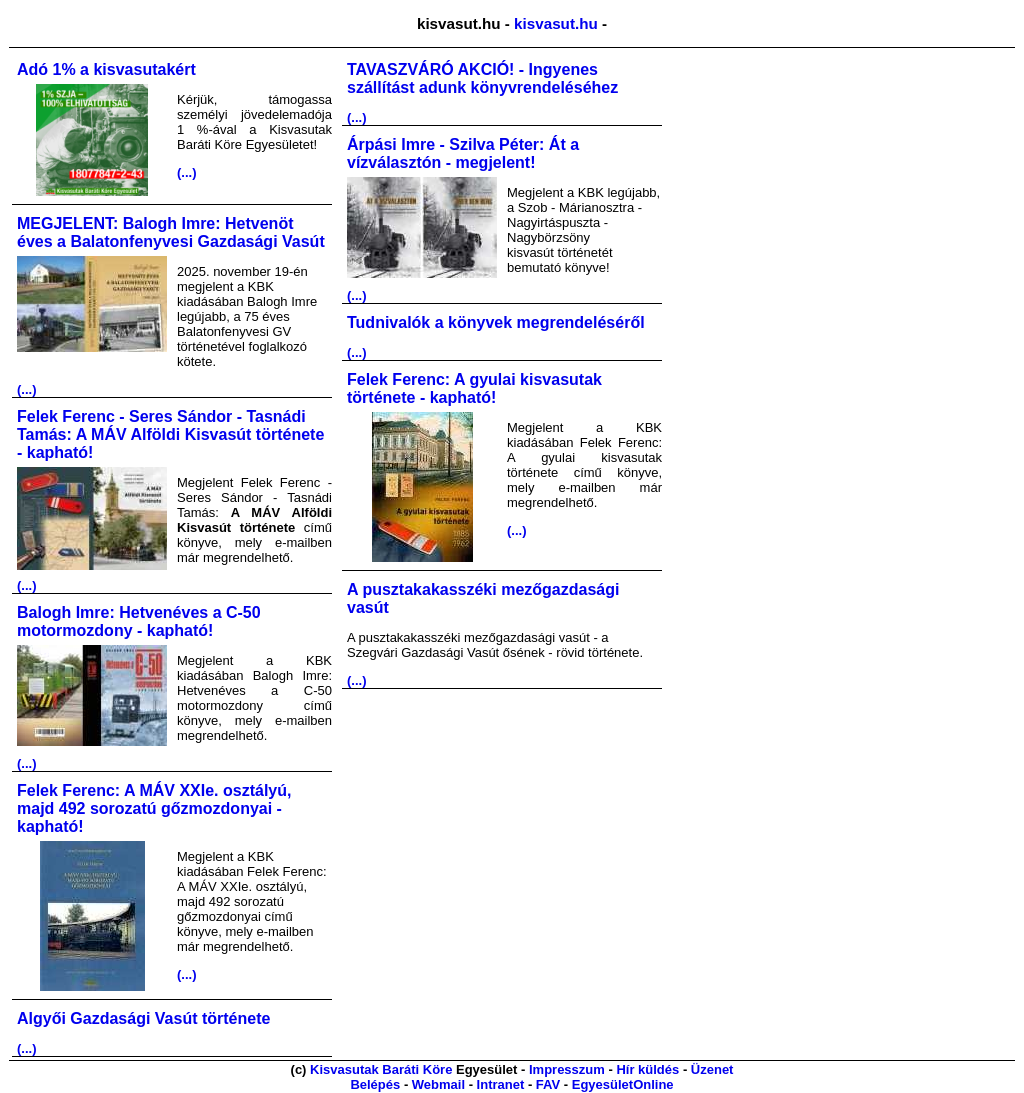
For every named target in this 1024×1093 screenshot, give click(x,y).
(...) (187, 172)
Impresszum (567, 1069)
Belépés (375, 1084)
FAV (548, 1084)
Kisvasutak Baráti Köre (381, 1069)
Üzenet (712, 1069)
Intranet (501, 1084)
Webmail (438, 1084)
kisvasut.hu (556, 23)
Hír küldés (647, 1069)
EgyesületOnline (623, 1084)
